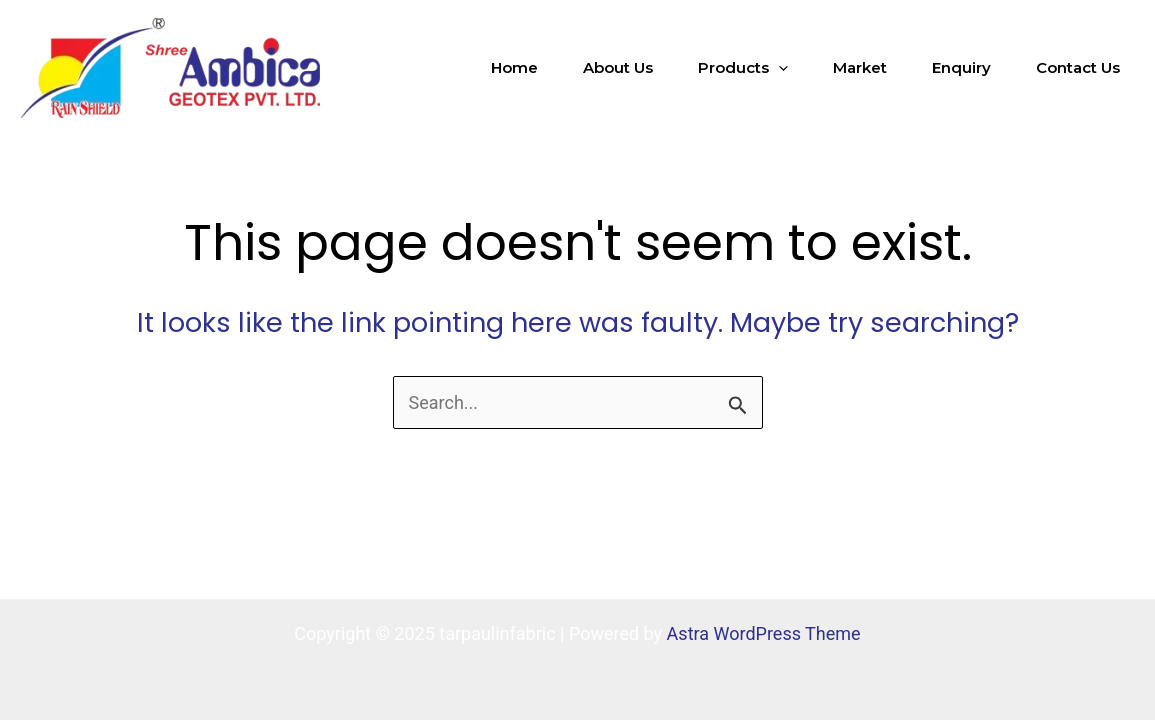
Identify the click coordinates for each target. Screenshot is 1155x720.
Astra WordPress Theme (764, 633)
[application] (778, 68)
